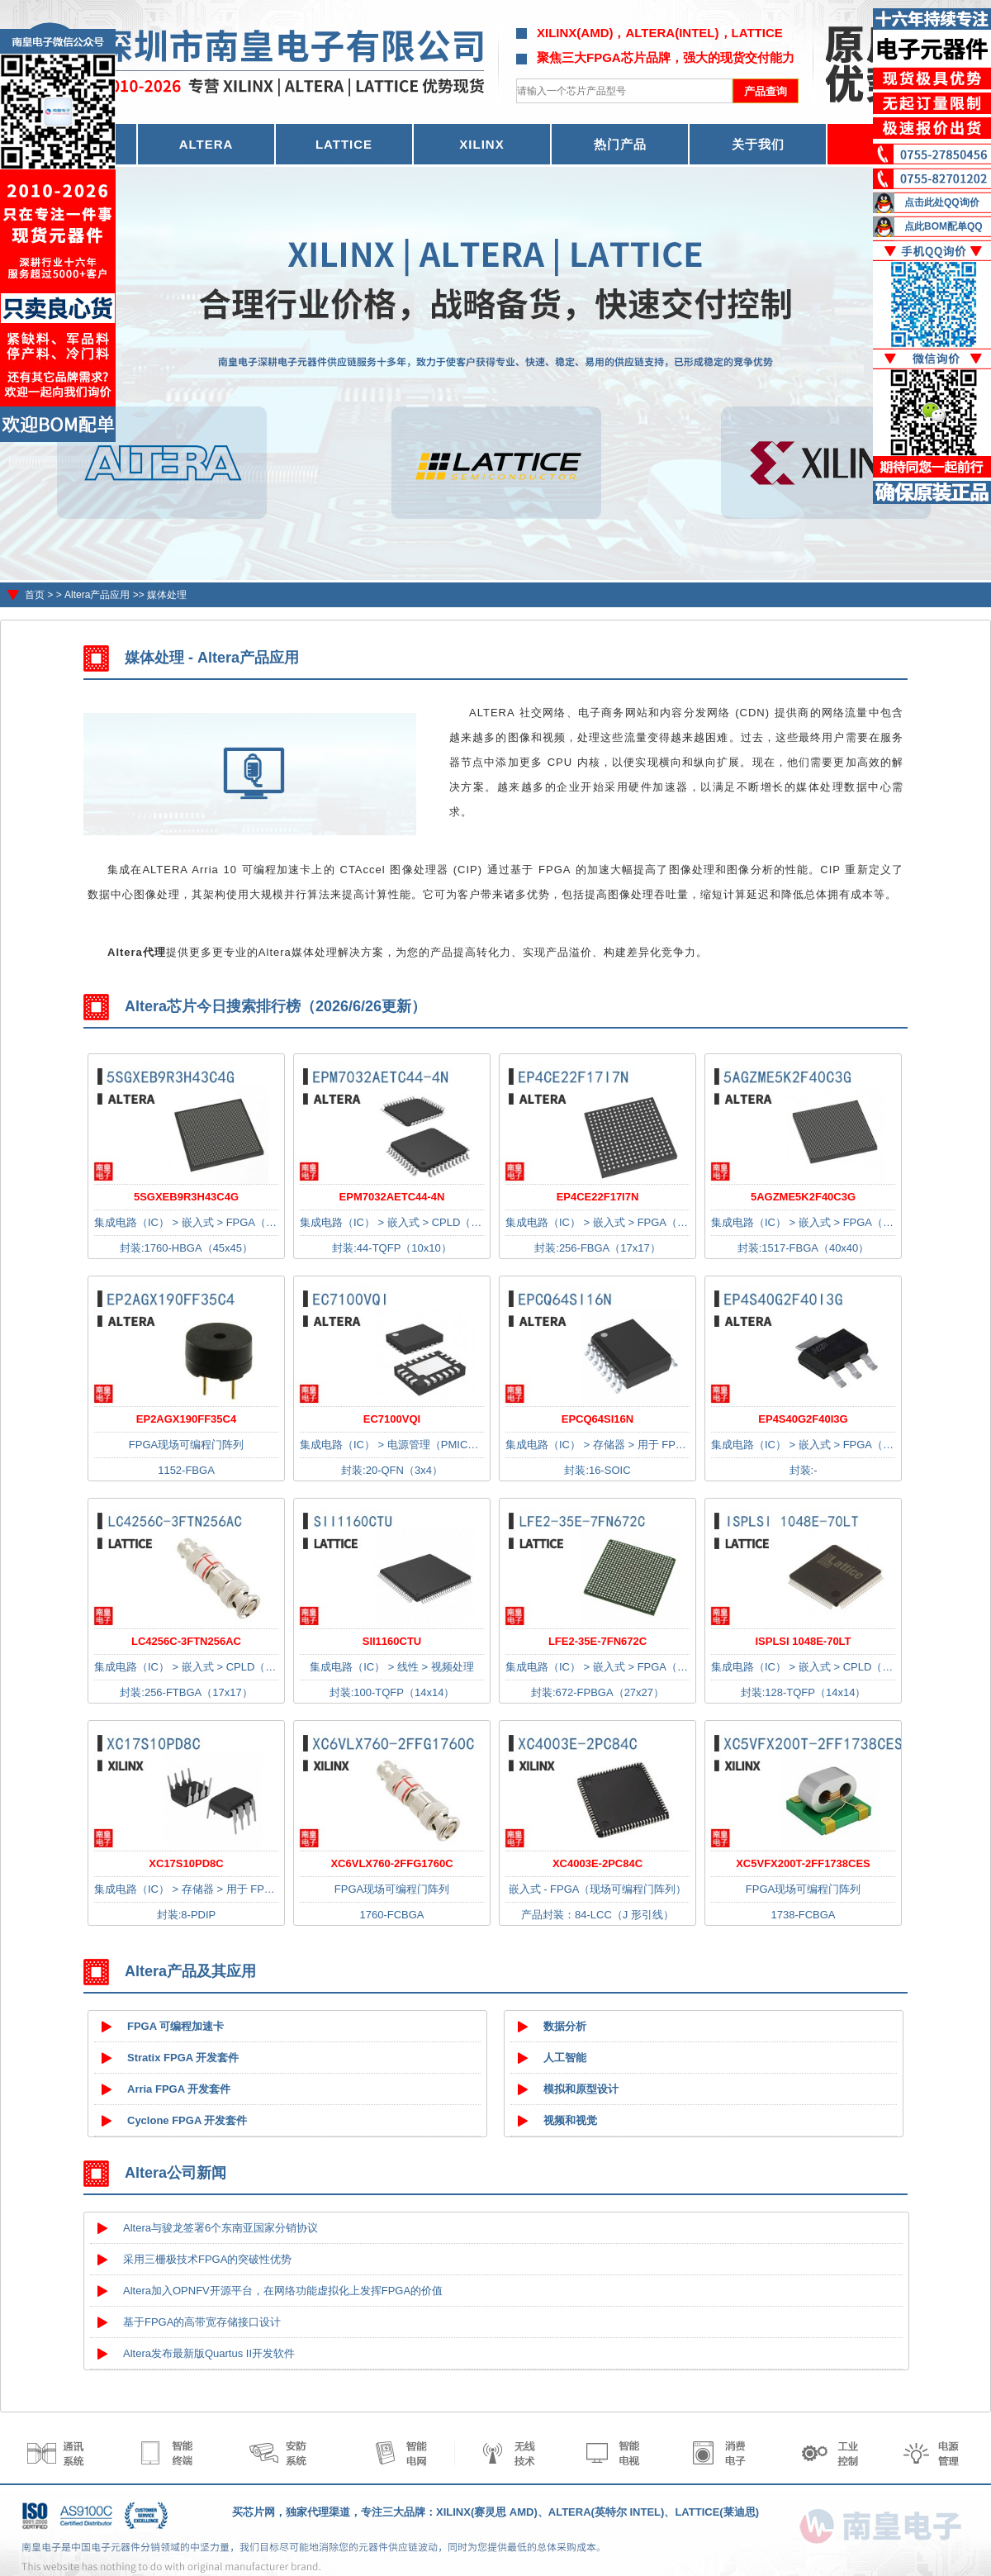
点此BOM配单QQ (943, 226)
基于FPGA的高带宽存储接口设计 (202, 2322)
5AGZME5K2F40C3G (803, 1197)
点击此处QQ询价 (941, 202)
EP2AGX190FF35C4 (186, 1419)
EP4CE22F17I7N (598, 1197)
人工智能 (564, 2057)
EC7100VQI (391, 1419)
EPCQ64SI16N (597, 1419)
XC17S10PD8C (186, 1863)
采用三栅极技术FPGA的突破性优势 (207, 2259)
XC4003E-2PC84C (597, 1863)
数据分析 (564, 2026)
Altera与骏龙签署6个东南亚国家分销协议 (220, 2228)
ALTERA (206, 144)
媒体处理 (167, 595)
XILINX (481, 144)
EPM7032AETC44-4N (392, 1197)
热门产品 (620, 144)
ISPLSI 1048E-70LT (803, 1641)
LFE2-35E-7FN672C (597, 1641)
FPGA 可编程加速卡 (175, 2026)
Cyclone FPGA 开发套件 (187, 2120)
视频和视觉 (570, 2120)
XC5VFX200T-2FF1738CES (803, 1863)
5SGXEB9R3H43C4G (186, 1197)
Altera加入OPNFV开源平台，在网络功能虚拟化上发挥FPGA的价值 (283, 2290)
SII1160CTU (392, 1641)
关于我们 (758, 144)
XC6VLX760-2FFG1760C (391, 1863)
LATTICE (343, 144)
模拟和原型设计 (581, 2089)
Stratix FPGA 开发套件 (183, 2057)
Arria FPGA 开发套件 (178, 2089)
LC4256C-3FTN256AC (186, 1641)
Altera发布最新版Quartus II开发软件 (209, 2353)
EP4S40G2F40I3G (802, 1419)
